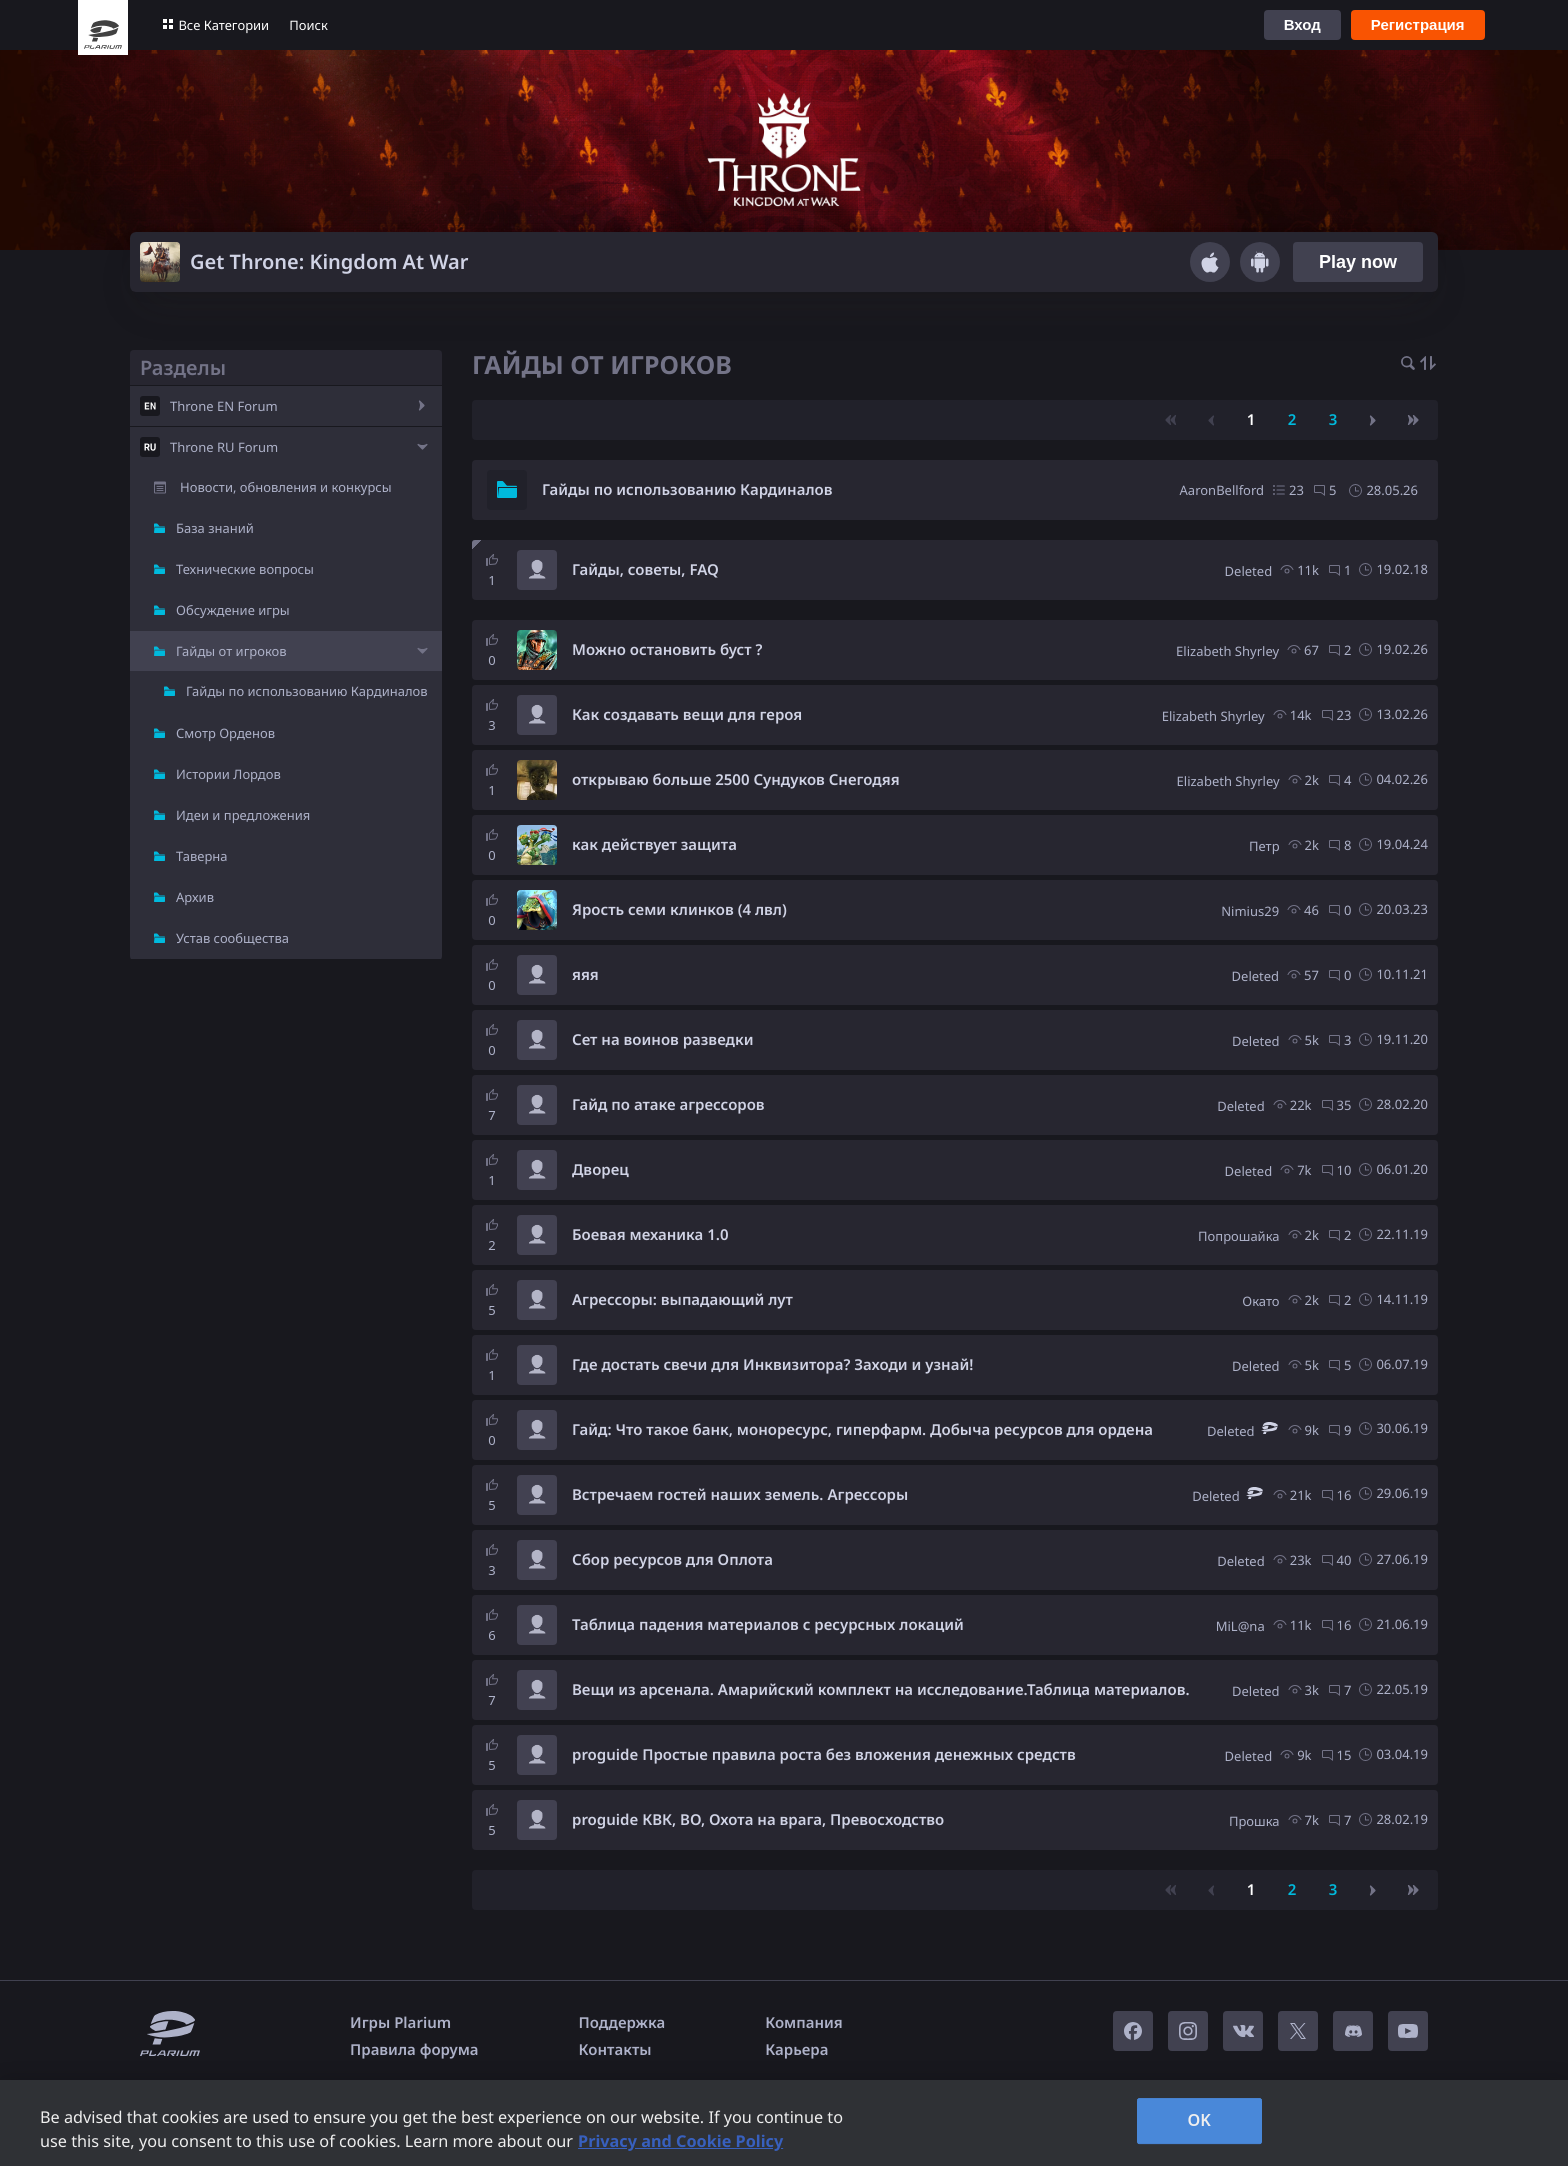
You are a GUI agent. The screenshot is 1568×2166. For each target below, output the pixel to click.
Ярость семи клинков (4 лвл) (679, 910)
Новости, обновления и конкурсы (286, 487)
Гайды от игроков (231, 651)
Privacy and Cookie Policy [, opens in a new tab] (680, 2141)
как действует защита (654, 845)
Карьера (796, 2050)
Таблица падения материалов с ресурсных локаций (768, 1625)
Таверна (202, 856)
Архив (195, 897)
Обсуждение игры (233, 610)
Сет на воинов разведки (663, 1040)
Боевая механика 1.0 (650, 1235)
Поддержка (622, 2023)
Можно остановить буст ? (667, 650)
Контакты (615, 2050)
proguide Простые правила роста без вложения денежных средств (824, 1755)
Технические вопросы (245, 569)
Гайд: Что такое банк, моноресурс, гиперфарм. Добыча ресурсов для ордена (862, 1430)
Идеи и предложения (243, 815)
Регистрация (1418, 24)
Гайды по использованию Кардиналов (307, 691)
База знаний (215, 528)
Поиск (308, 25)
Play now (1358, 262)
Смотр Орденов (225, 733)
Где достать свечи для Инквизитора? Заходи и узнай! (772, 1365)
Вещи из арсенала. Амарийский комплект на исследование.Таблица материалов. (881, 1690)
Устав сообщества (232, 938)
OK (1199, 2120)
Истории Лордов (228, 774)
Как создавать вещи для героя (687, 715)
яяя (585, 975)
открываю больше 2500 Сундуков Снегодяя (736, 780)
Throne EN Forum (224, 406)
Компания (804, 2023)
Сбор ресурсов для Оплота (672, 1560)
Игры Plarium (400, 2023)
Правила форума (414, 2050)
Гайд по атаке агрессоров (668, 1105)
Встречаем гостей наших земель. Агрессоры (740, 1495)
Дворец (600, 1170)
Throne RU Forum (224, 447)
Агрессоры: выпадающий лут (682, 1300)
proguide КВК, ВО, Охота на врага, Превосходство (758, 1820)
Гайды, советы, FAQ (645, 570)
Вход (1302, 24)
